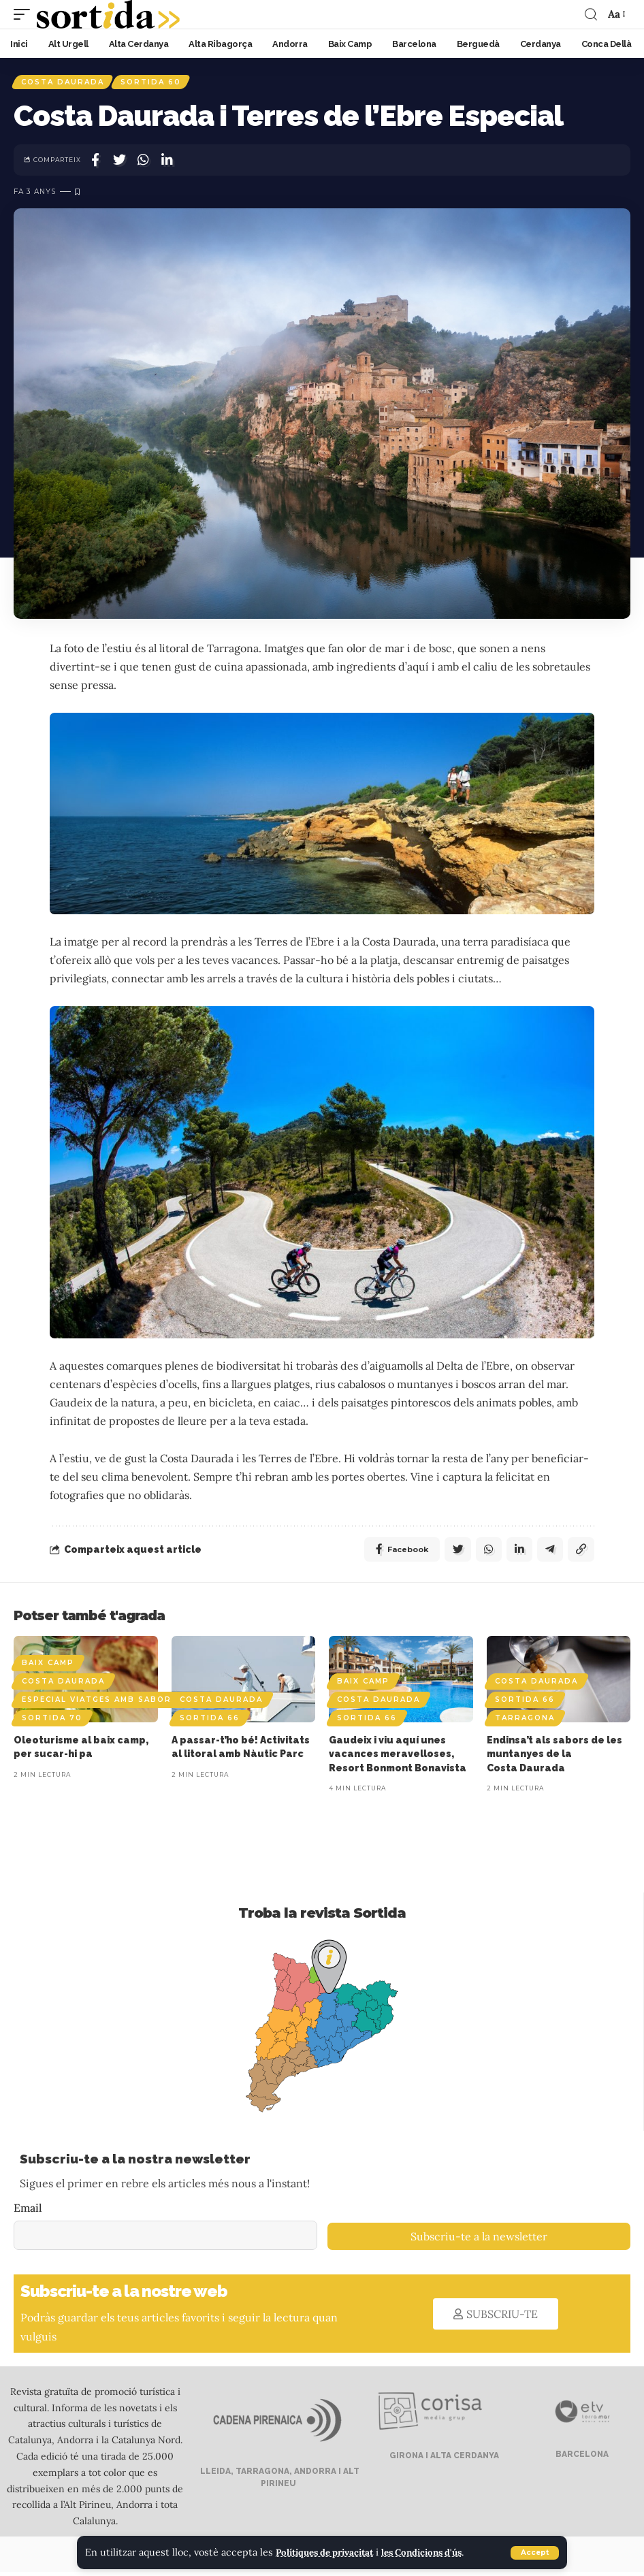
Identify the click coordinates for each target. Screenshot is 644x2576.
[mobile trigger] (25, 14)
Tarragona (525, 1722)
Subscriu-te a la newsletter (478, 2241)
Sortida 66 (210, 1722)
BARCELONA (581, 2458)
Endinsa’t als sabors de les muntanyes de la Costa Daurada (554, 1758)
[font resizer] (615, 14)
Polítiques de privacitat (331, 2553)
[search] (590, 14)
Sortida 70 (52, 1722)
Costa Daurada (63, 82)
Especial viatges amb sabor (97, 1703)
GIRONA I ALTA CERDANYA (443, 2459)
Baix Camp (48, 1666)
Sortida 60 (153, 82)
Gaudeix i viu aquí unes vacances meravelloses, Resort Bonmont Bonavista (397, 1758)
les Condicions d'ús (440, 2553)
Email (28, 2212)
